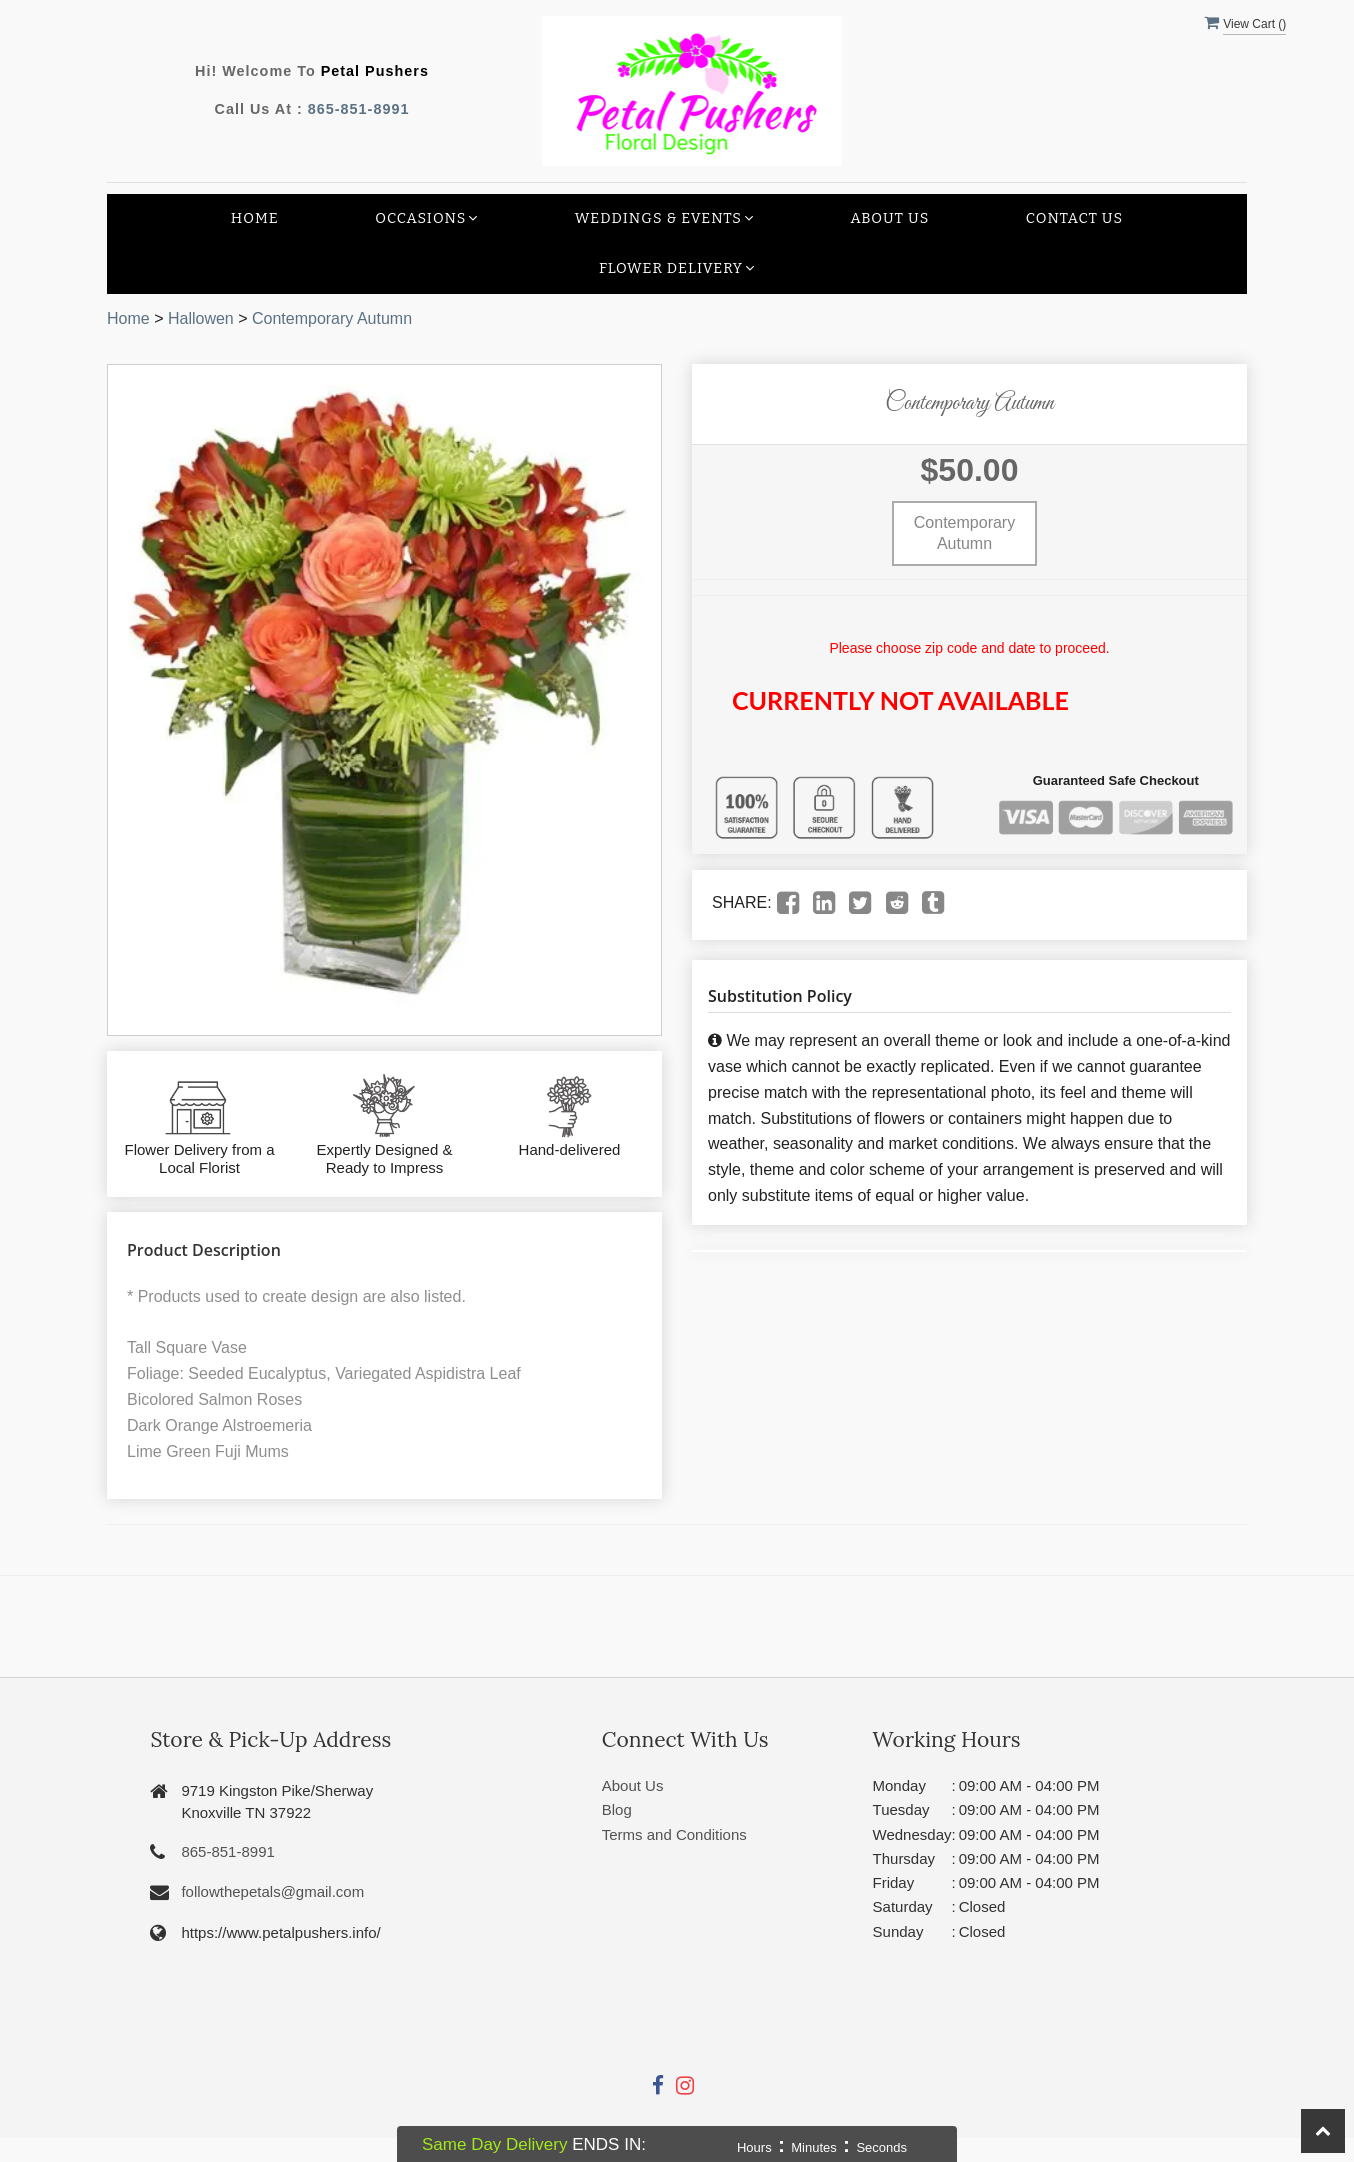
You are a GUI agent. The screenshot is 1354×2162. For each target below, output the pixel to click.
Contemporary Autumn (332, 318)
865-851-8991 (359, 109)
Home (255, 218)
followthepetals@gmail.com (272, 1891)
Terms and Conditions (674, 1834)
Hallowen (201, 318)
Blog (617, 1809)
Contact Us (1074, 218)
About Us (889, 218)
